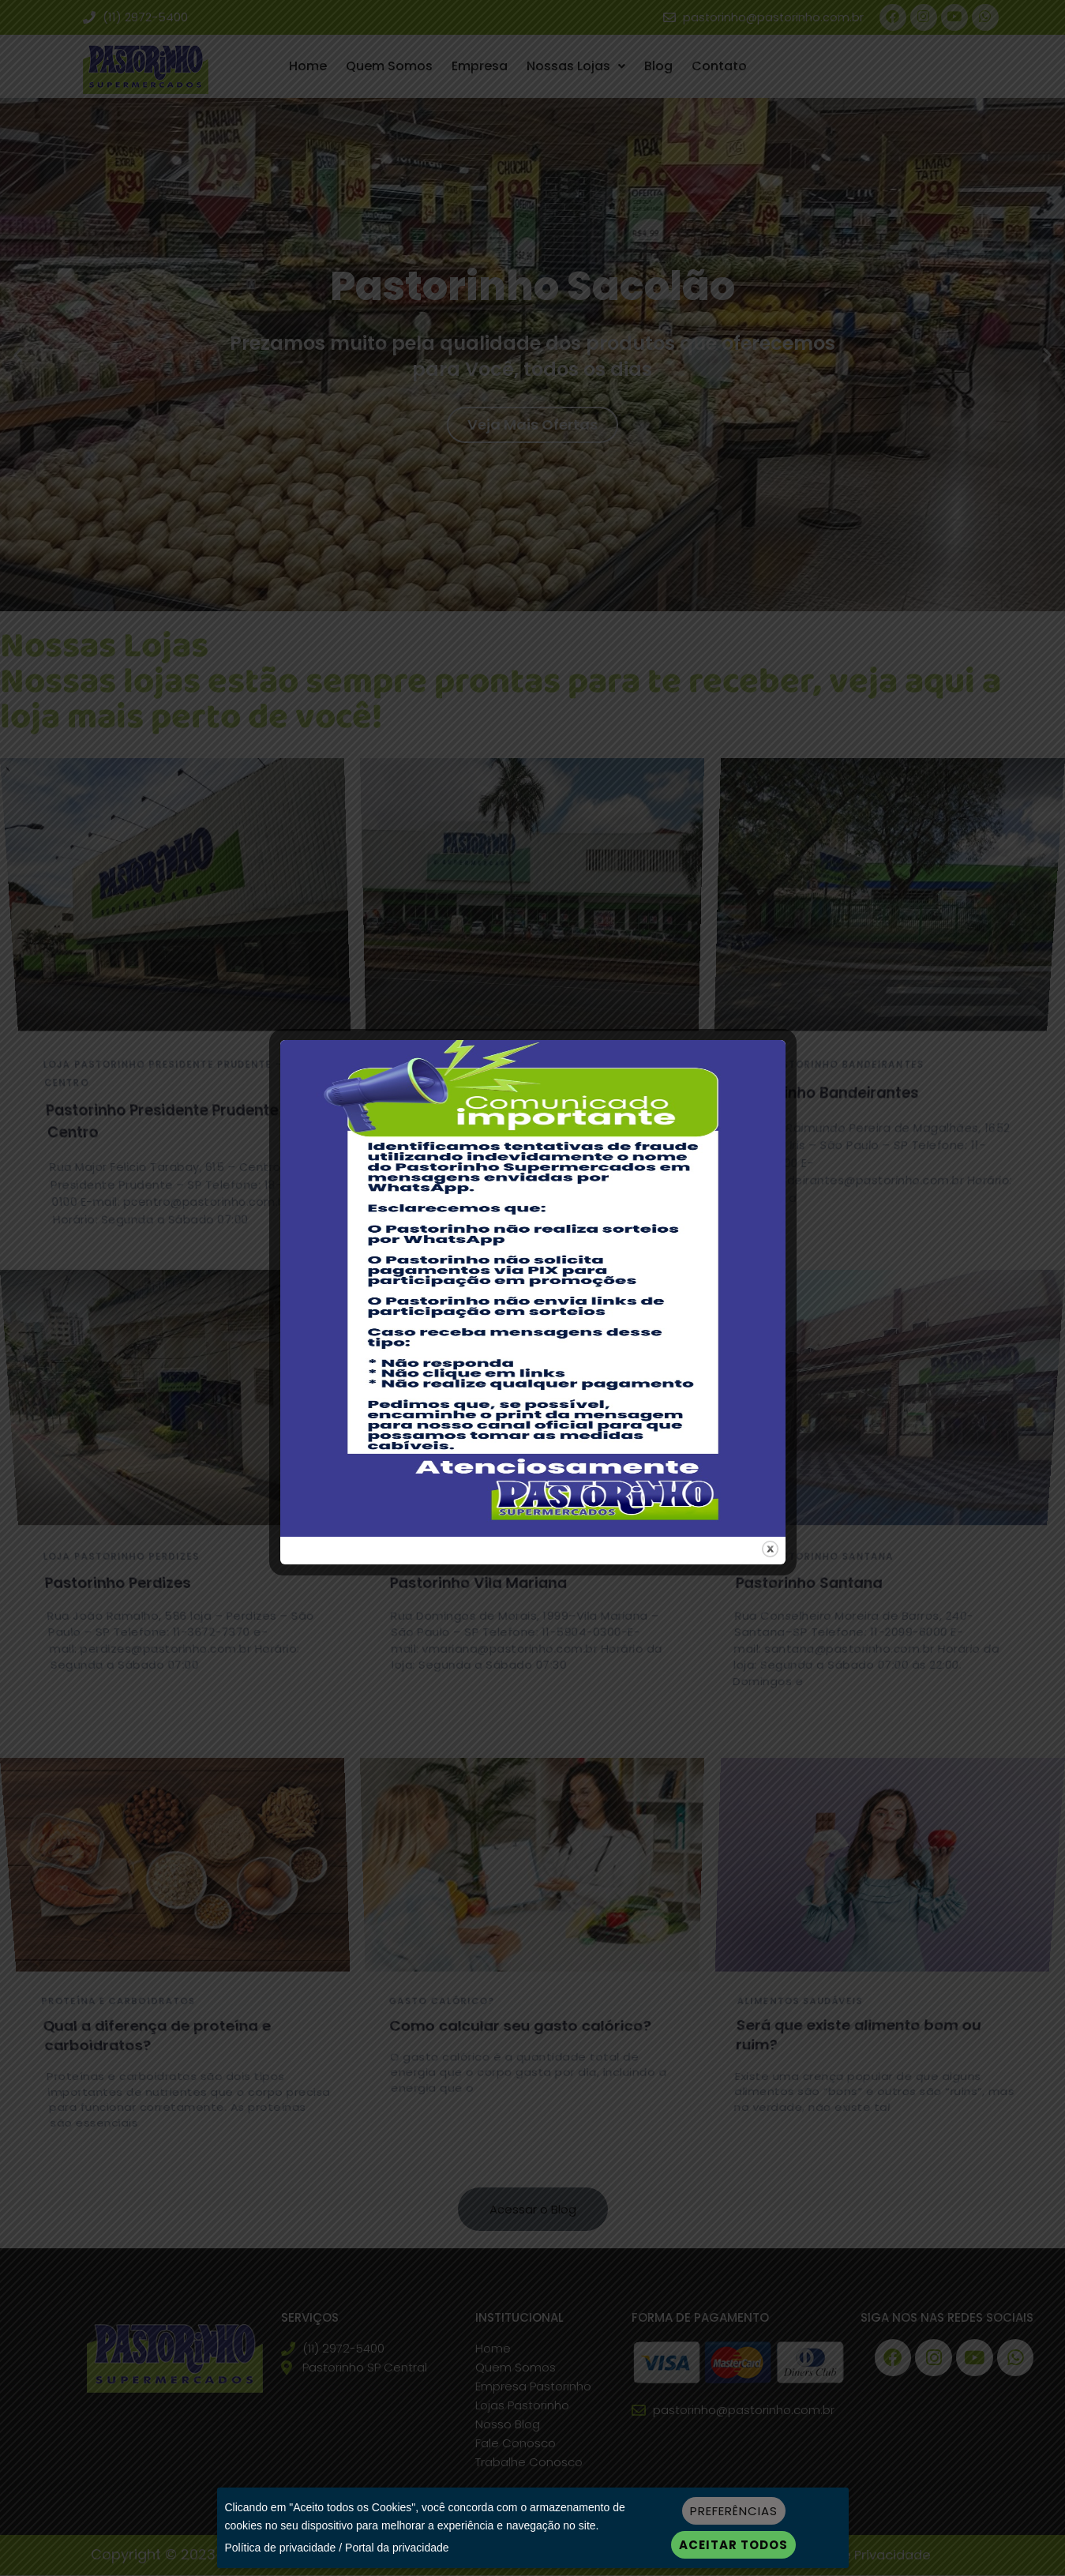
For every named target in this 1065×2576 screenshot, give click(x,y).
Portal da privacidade (397, 2547)
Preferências (734, 2511)
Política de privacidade (280, 2547)
